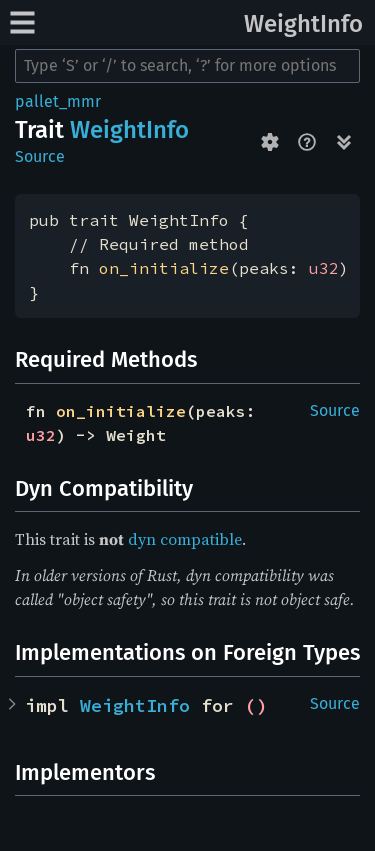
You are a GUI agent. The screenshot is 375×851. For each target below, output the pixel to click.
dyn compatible (185, 539)
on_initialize (164, 268)
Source (40, 156)
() (256, 705)
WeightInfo (303, 24)
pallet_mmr (58, 101)
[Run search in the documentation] (187, 66)
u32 (324, 268)
